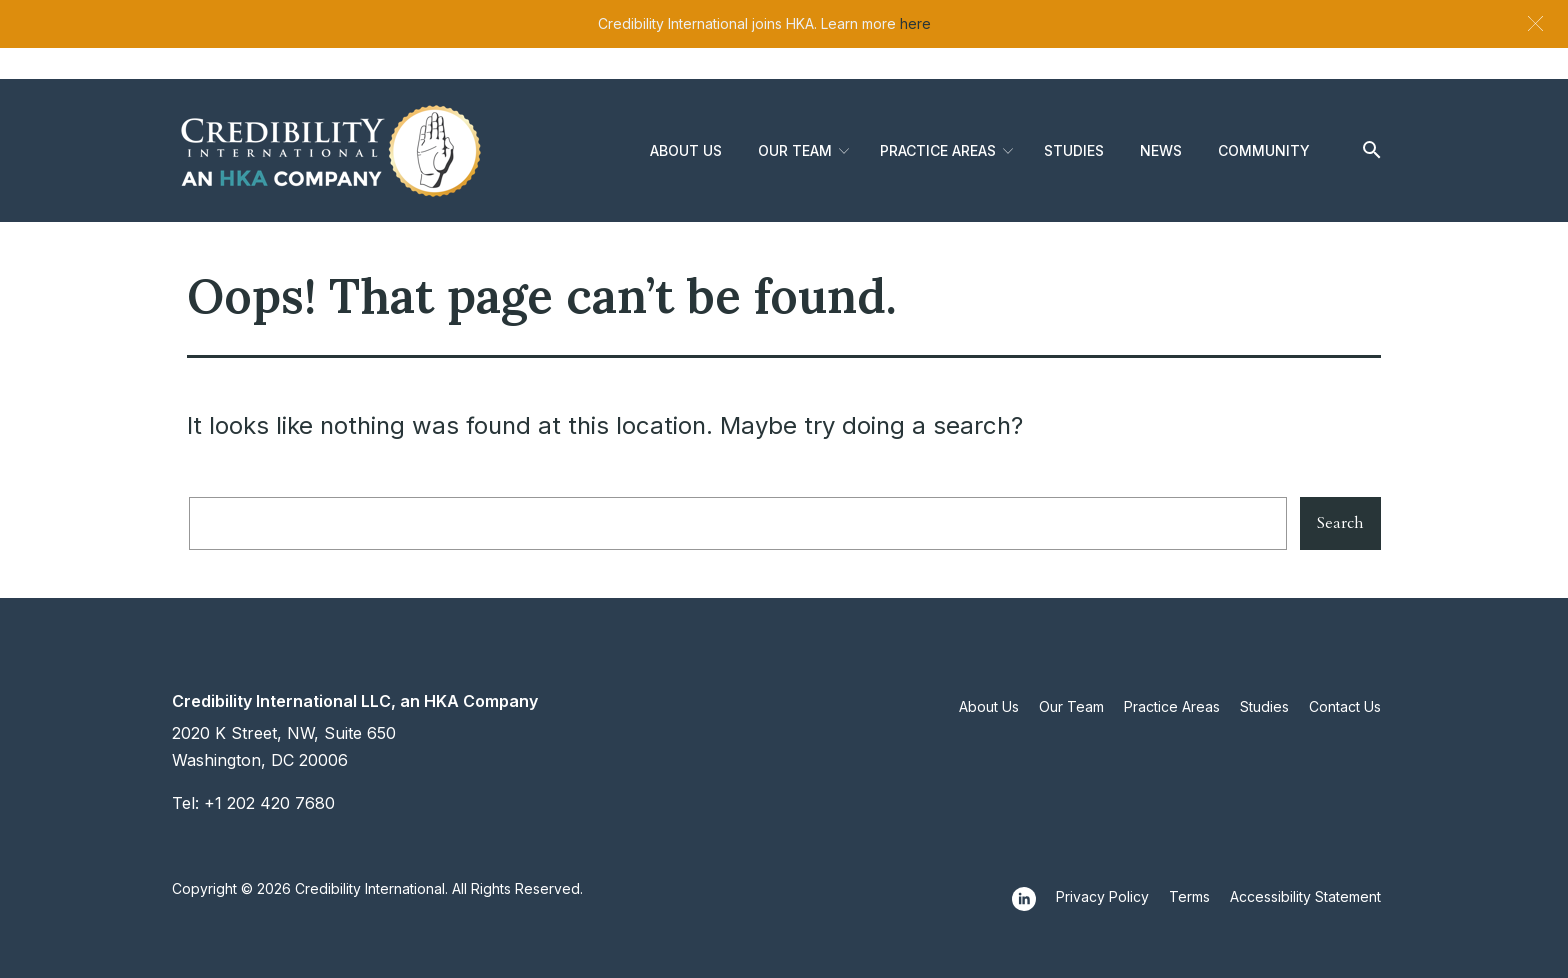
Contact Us (1345, 706)
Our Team (795, 150)
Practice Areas (938, 150)
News (1161, 150)
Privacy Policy (1102, 896)
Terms (1189, 896)
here (915, 23)
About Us (686, 150)
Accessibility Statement (1305, 896)
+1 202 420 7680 (269, 803)
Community (1264, 150)
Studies (1074, 150)
